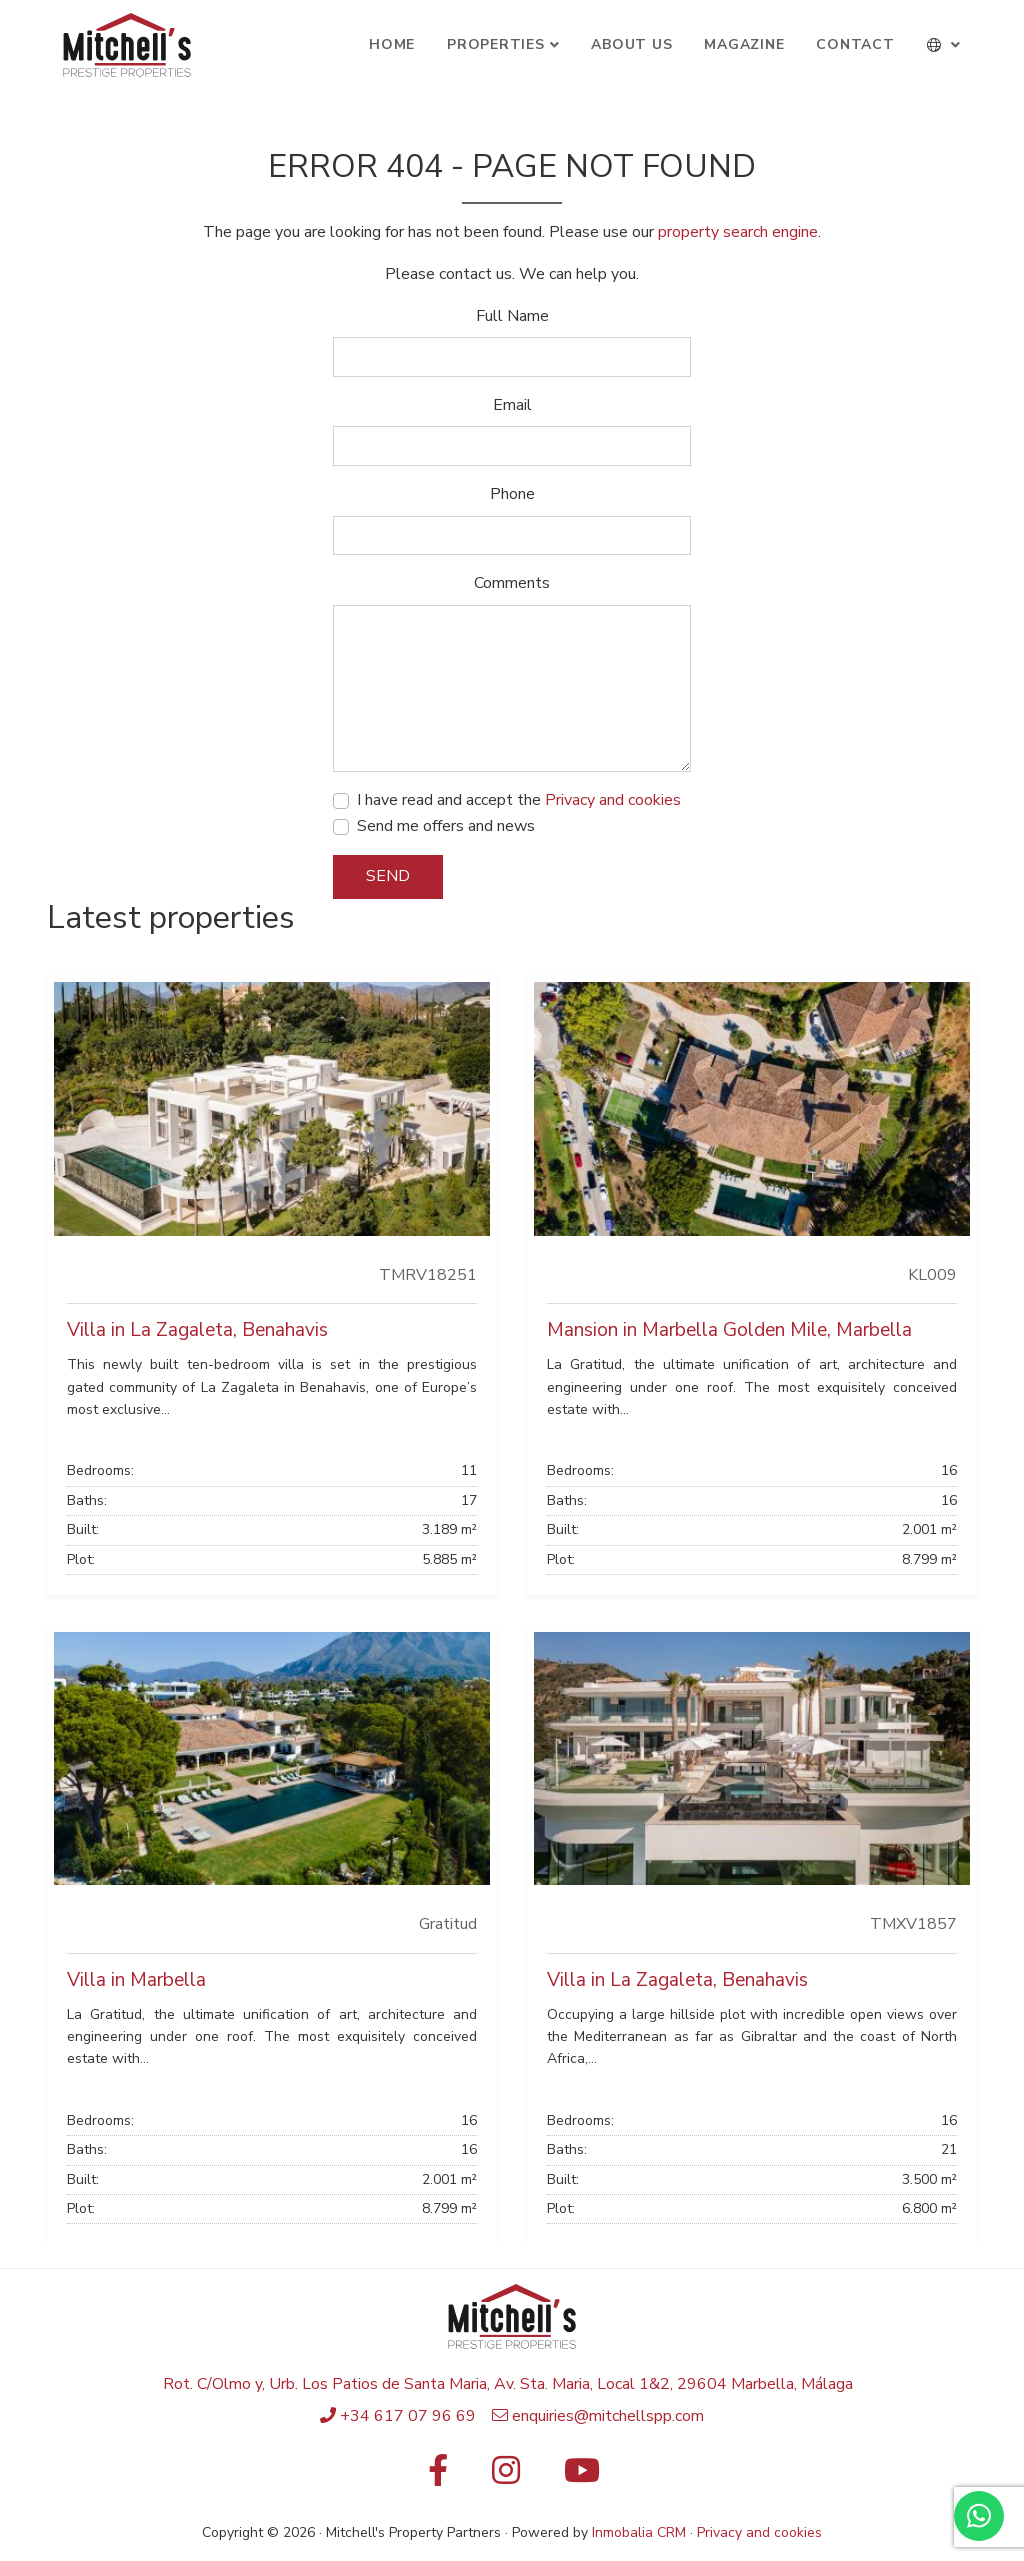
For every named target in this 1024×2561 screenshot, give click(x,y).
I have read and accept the (519, 800)
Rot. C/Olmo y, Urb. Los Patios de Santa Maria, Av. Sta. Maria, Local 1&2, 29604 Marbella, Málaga (508, 2384)
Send (388, 876)
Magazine (744, 44)
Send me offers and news (446, 826)
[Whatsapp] (979, 2516)
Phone (512, 494)
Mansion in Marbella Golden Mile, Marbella (729, 1330)
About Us (631, 44)
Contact (855, 44)
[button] (944, 45)
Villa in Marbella (136, 1980)
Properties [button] (496, 44)
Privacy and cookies (613, 800)
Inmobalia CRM (639, 2532)
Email (512, 405)
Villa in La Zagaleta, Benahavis (197, 1330)
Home (392, 44)
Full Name (512, 316)
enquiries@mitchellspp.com (608, 2416)
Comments (512, 583)
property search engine (738, 232)
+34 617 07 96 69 (408, 2416)
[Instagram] (506, 2477)
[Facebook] (438, 2477)
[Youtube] (582, 2477)
